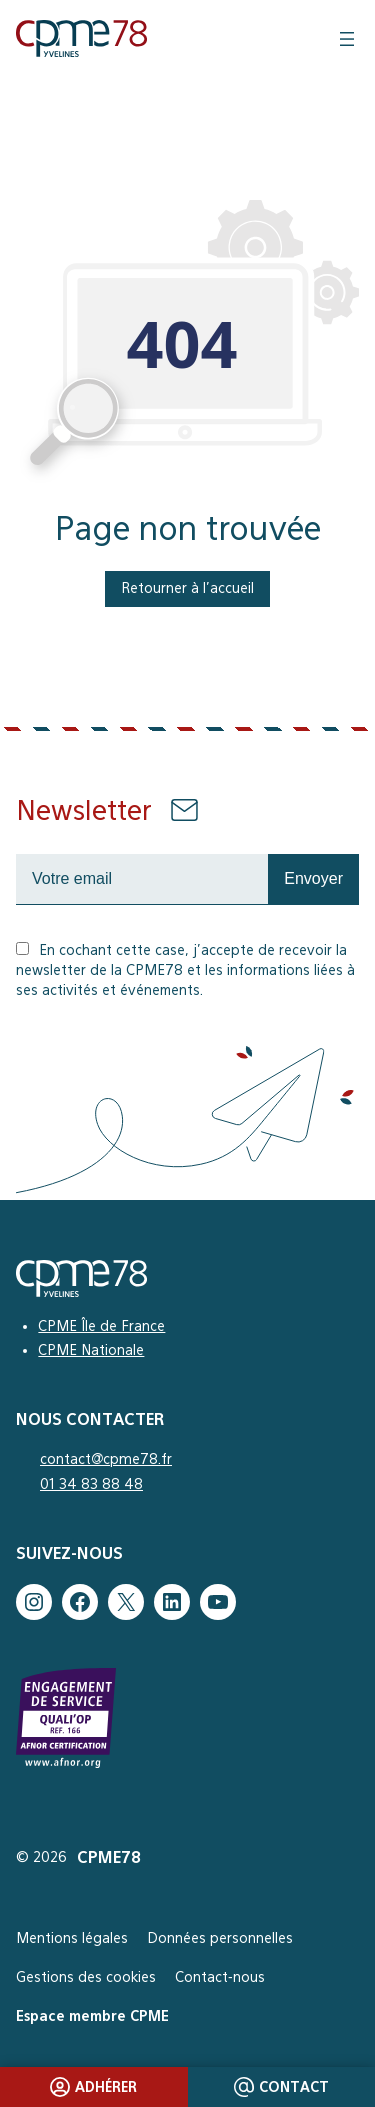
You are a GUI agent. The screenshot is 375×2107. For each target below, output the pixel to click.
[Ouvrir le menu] (347, 39)
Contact (281, 2087)
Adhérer (93, 2087)
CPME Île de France (101, 1326)
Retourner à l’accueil (187, 588)
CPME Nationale (91, 1350)
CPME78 (109, 1857)
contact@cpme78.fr (106, 1459)
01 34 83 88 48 (91, 1484)
